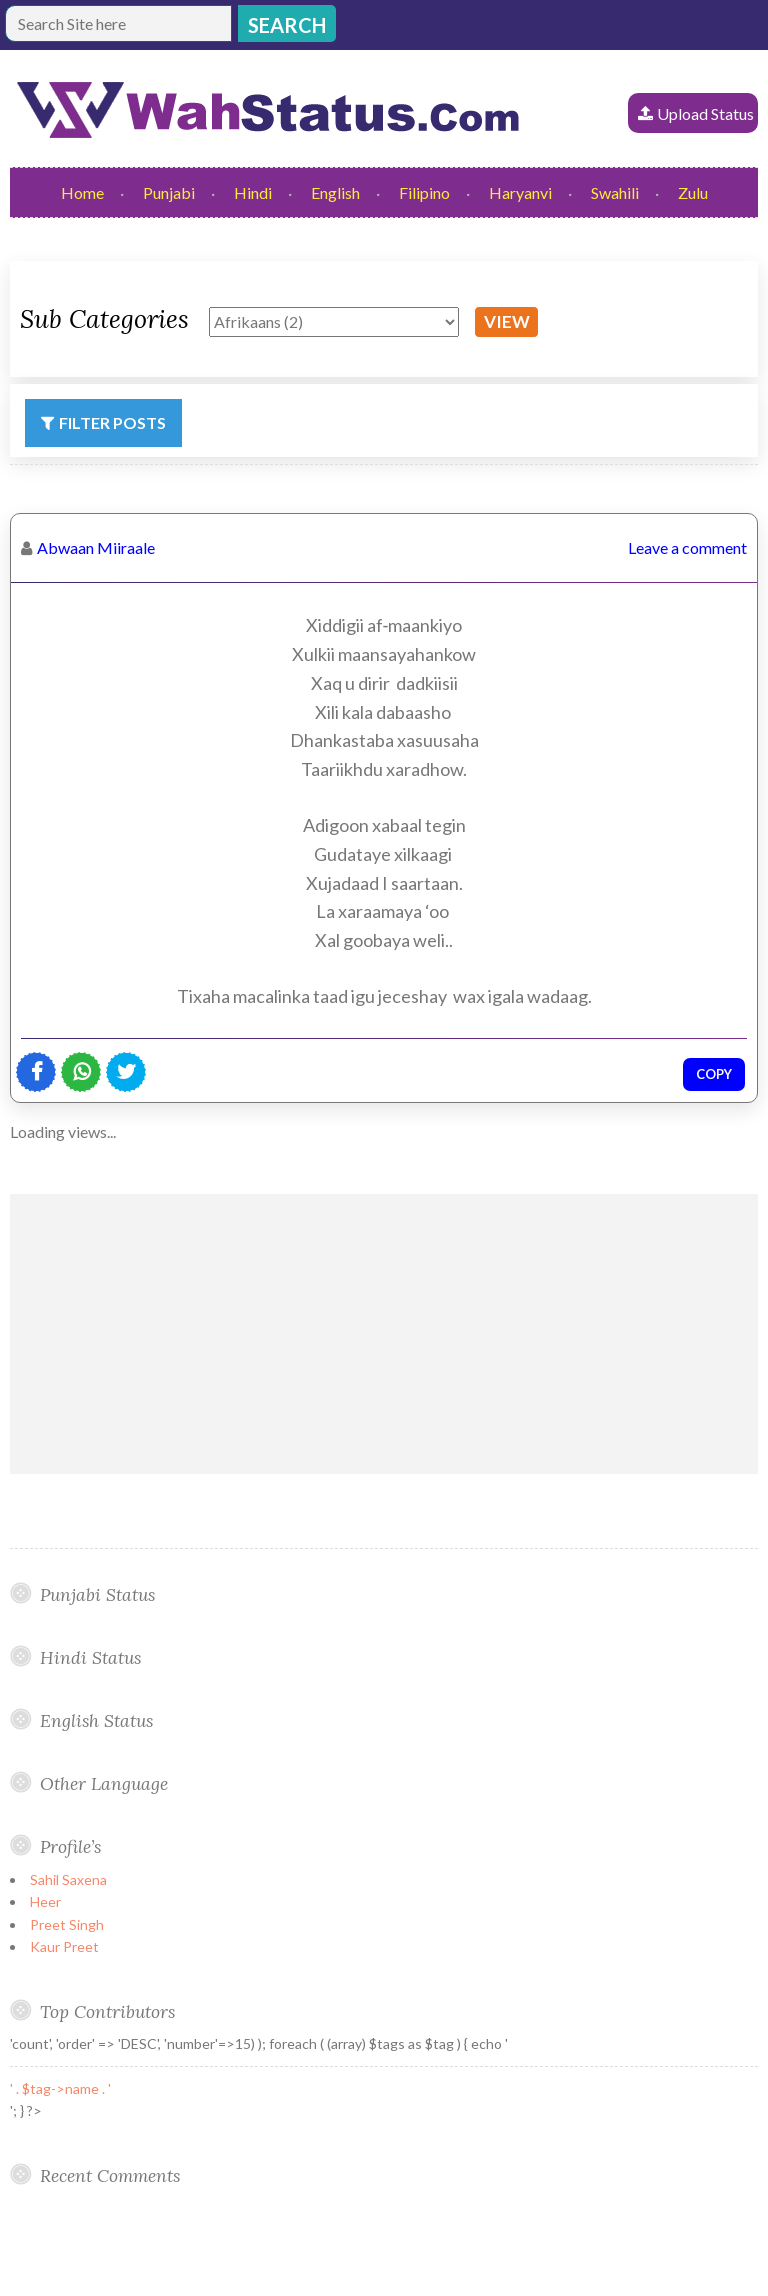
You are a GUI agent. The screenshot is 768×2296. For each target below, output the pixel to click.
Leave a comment (687, 547)
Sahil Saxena (68, 1879)
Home (82, 192)
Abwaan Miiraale (96, 547)
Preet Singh (67, 1924)
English (335, 192)
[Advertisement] (384, 1334)
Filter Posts (112, 422)
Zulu (693, 192)
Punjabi (169, 192)
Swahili (615, 192)
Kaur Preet (64, 1946)
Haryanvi (520, 192)
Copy (714, 1074)
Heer (45, 1901)
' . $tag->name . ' (60, 2088)
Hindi (253, 192)
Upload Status (705, 113)
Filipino (424, 192)
